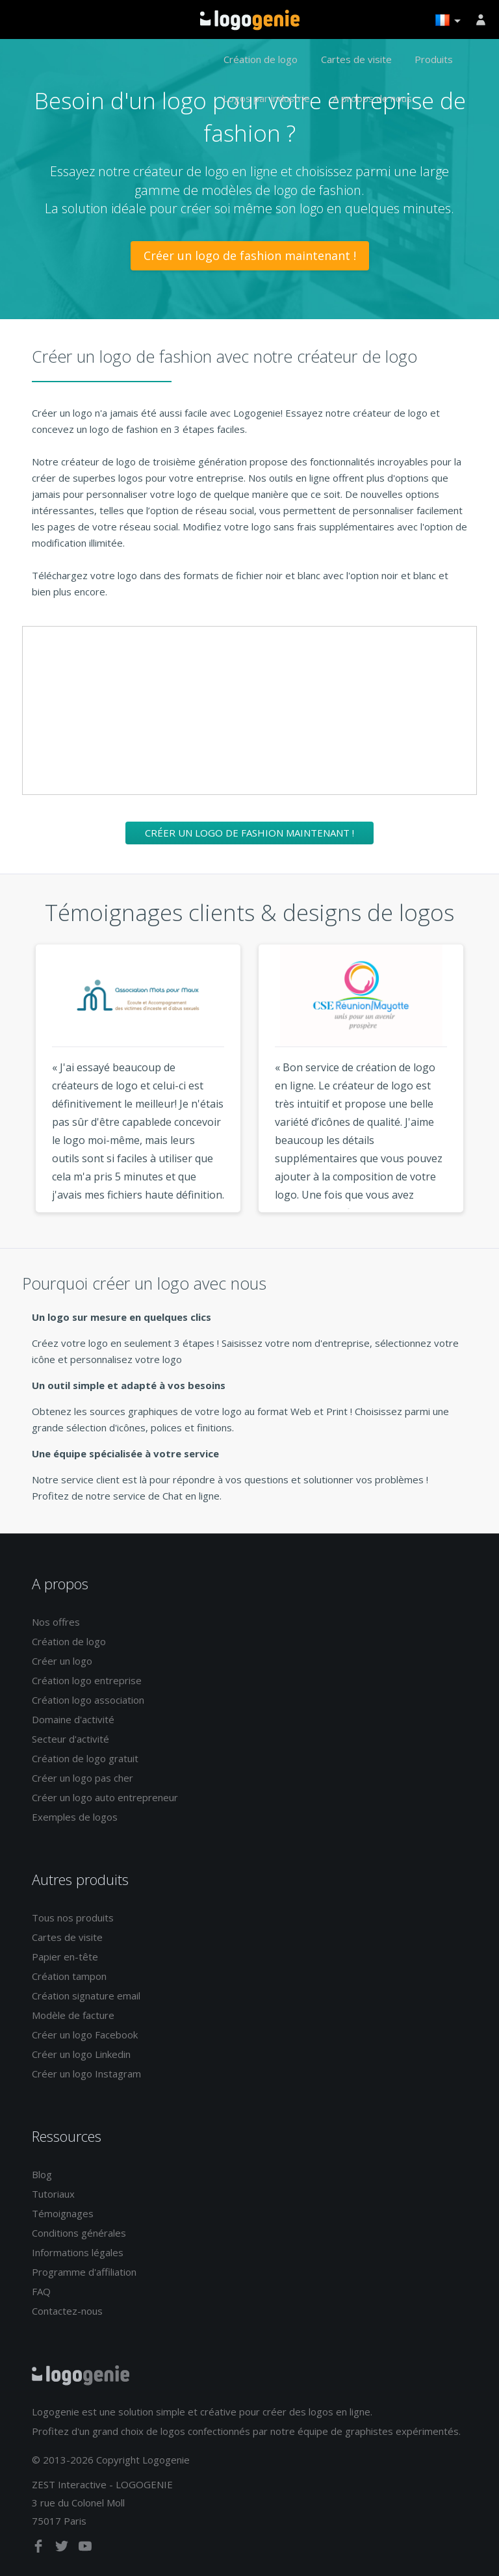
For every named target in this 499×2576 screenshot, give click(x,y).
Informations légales (77, 2252)
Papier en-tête (65, 1956)
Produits (434, 59)
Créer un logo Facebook (85, 2034)
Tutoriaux (53, 2193)
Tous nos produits (73, 1917)
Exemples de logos (75, 1816)
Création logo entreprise (87, 1680)
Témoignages (63, 2213)
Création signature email (86, 1995)
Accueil (250, 20)
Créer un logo (62, 1660)
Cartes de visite (356, 59)
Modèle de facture (73, 2015)
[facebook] (39, 2548)
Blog (42, 2174)
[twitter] (63, 2548)
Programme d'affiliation (84, 2271)
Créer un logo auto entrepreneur (105, 1797)
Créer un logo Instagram (86, 2073)
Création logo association (88, 1699)
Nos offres (56, 1621)
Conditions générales (79, 2232)
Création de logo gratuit (85, 1758)
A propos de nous (372, 98)
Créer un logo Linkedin (81, 2054)
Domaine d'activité (73, 1719)
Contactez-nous (67, 2310)
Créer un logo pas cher (82, 1777)
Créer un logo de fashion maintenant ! (250, 255)
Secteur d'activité (70, 1738)
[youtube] (85, 2548)
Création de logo (261, 59)
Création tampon (69, 1976)
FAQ (41, 2291)
